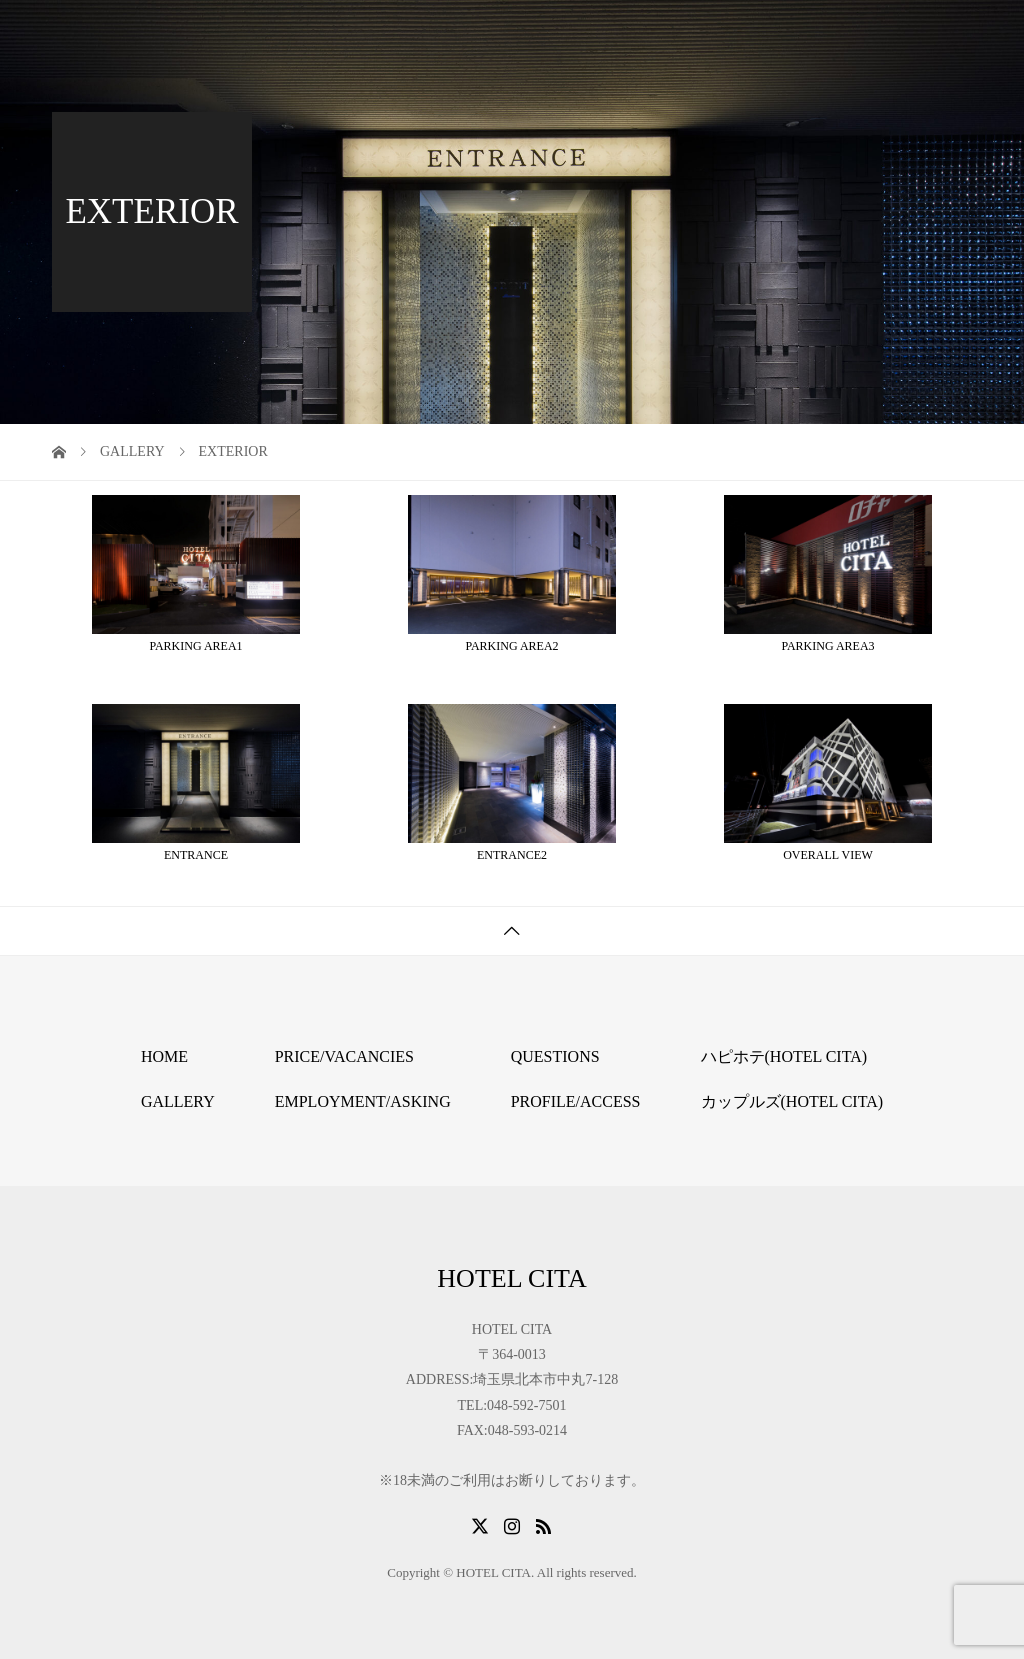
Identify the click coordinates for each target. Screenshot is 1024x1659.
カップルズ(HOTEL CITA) (792, 1101)
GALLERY (178, 1101)
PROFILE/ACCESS (576, 1101)
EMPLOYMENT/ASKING (363, 1101)
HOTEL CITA (131, 29)
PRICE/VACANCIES (344, 1056)
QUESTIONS (555, 1056)
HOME (164, 1056)
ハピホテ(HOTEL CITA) (784, 1056)
